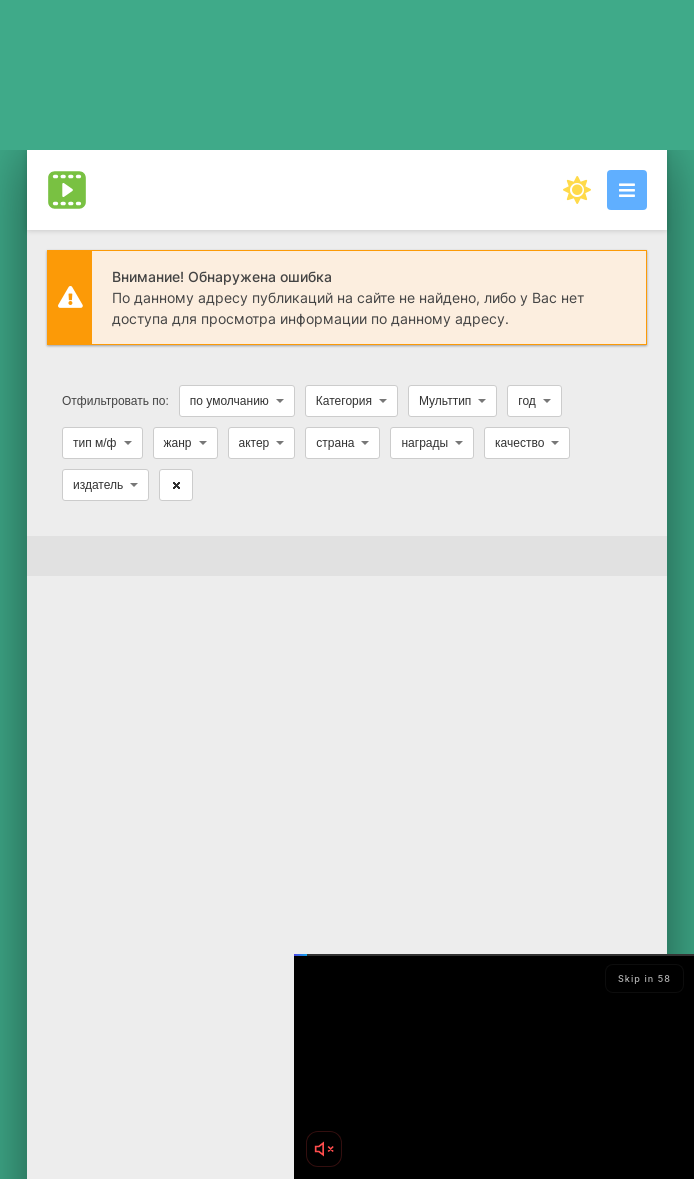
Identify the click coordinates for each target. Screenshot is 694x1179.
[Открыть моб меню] (627, 190)
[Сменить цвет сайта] (577, 190)
